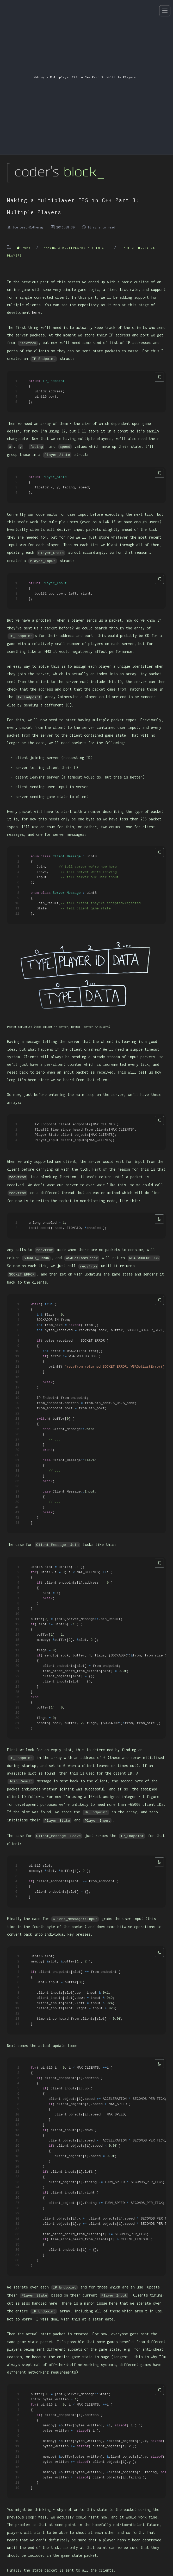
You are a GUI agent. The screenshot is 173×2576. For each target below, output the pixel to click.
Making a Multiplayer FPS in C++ (77, 247)
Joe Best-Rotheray (28, 227)
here (36, 312)
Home (25, 247)
